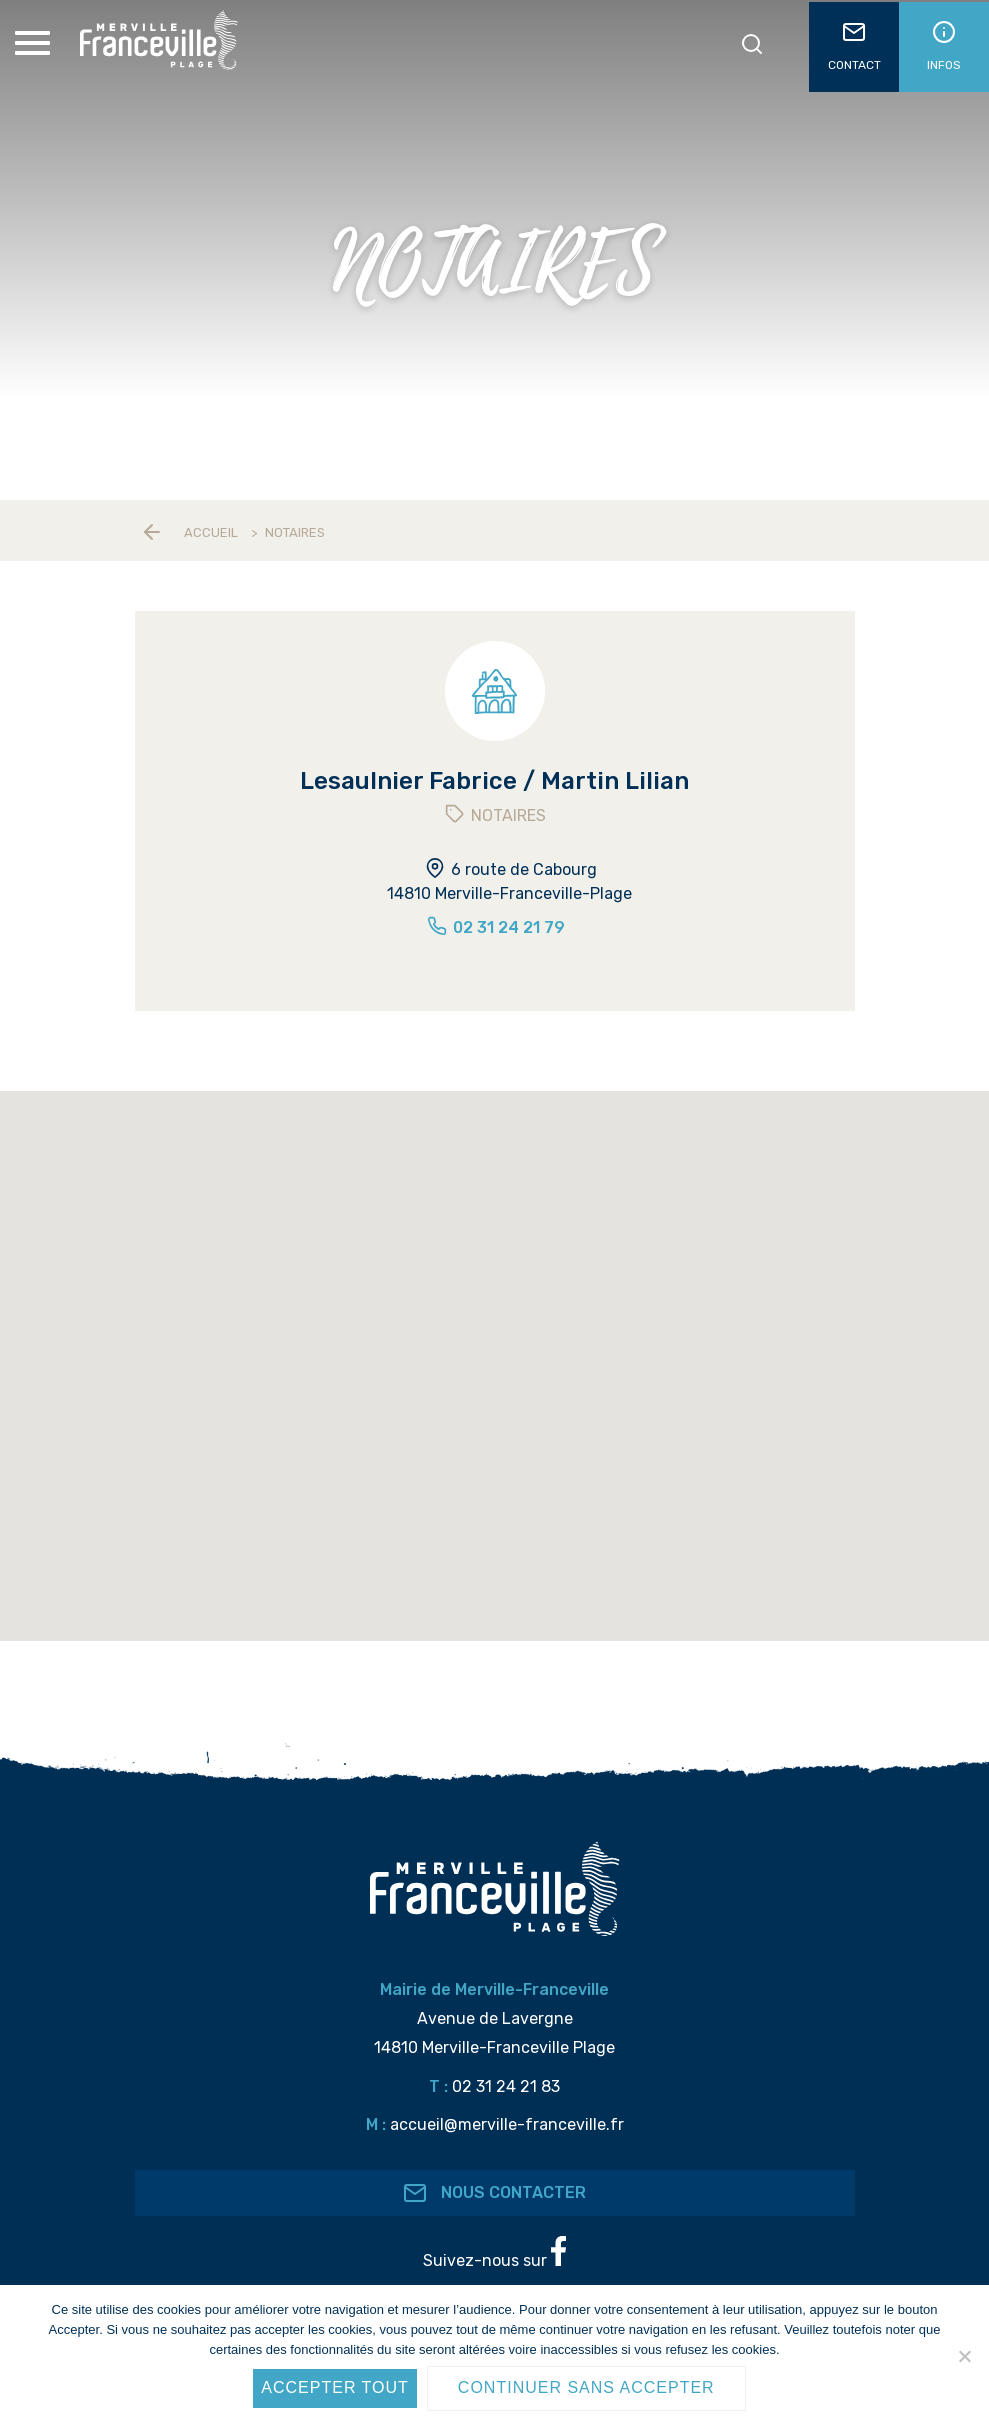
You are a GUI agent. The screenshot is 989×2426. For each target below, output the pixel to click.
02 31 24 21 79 (495, 927)
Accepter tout (335, 2387)
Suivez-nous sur (494, 2253)
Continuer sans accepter (586, 2387)
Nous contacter (494, 2193)
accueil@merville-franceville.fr (507, 2124)
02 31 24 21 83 (506, 2086)
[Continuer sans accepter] (964, 2356)
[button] (432, 1616)
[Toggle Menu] (35, 43)
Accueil (211, 532)
